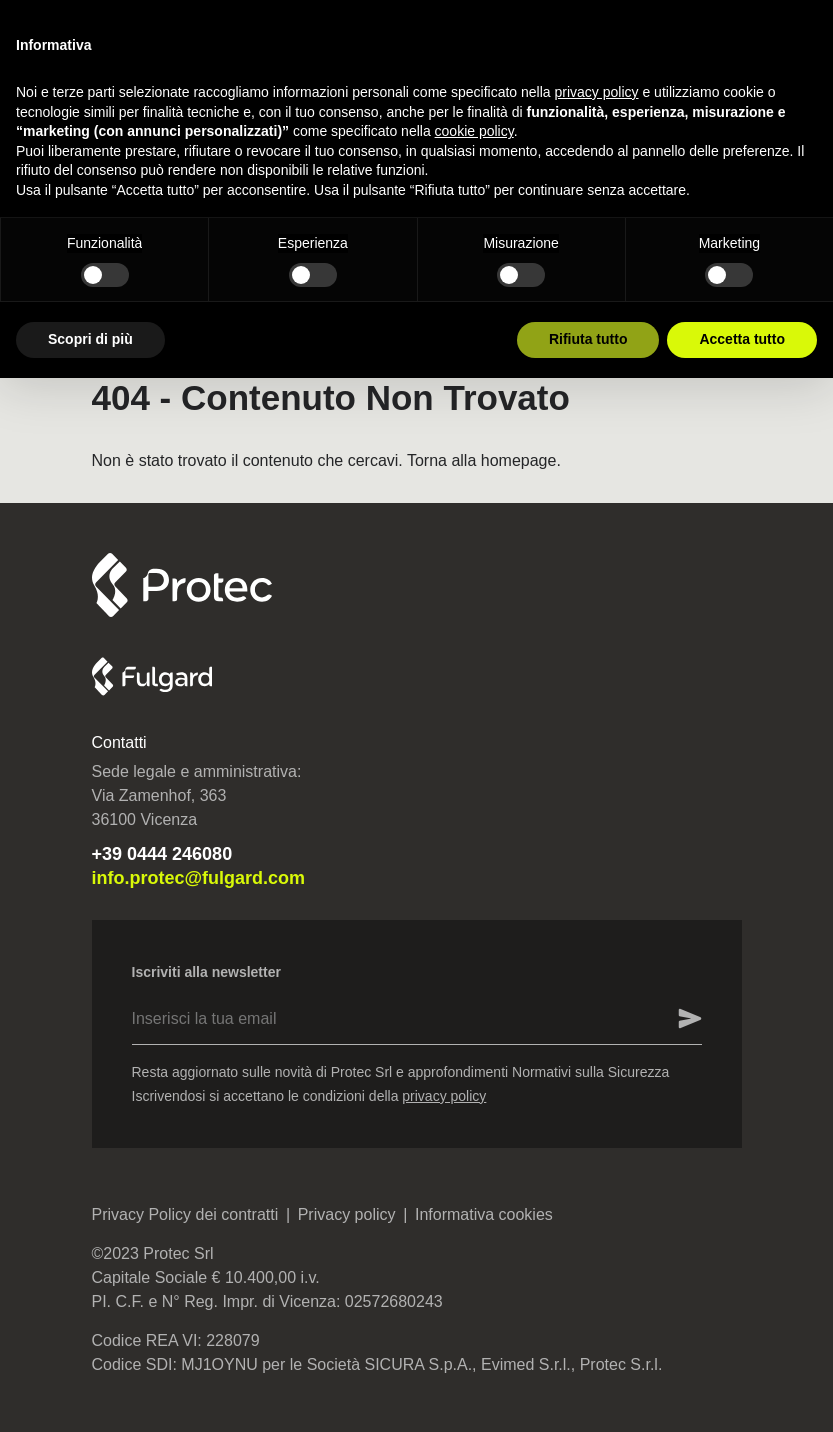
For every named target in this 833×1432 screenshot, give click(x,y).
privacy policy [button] (597, 92)
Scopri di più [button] (90, 339)
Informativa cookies (484, 1214)
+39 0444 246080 (162, 854)
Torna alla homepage (481, 460)
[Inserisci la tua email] (677, 1019)
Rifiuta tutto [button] (588, 339)
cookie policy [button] (474, 131)
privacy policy (444, 1096)
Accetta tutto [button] (742, 339)
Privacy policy (347, 1214)
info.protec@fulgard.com (199, 878)
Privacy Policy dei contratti (185, 1214)
